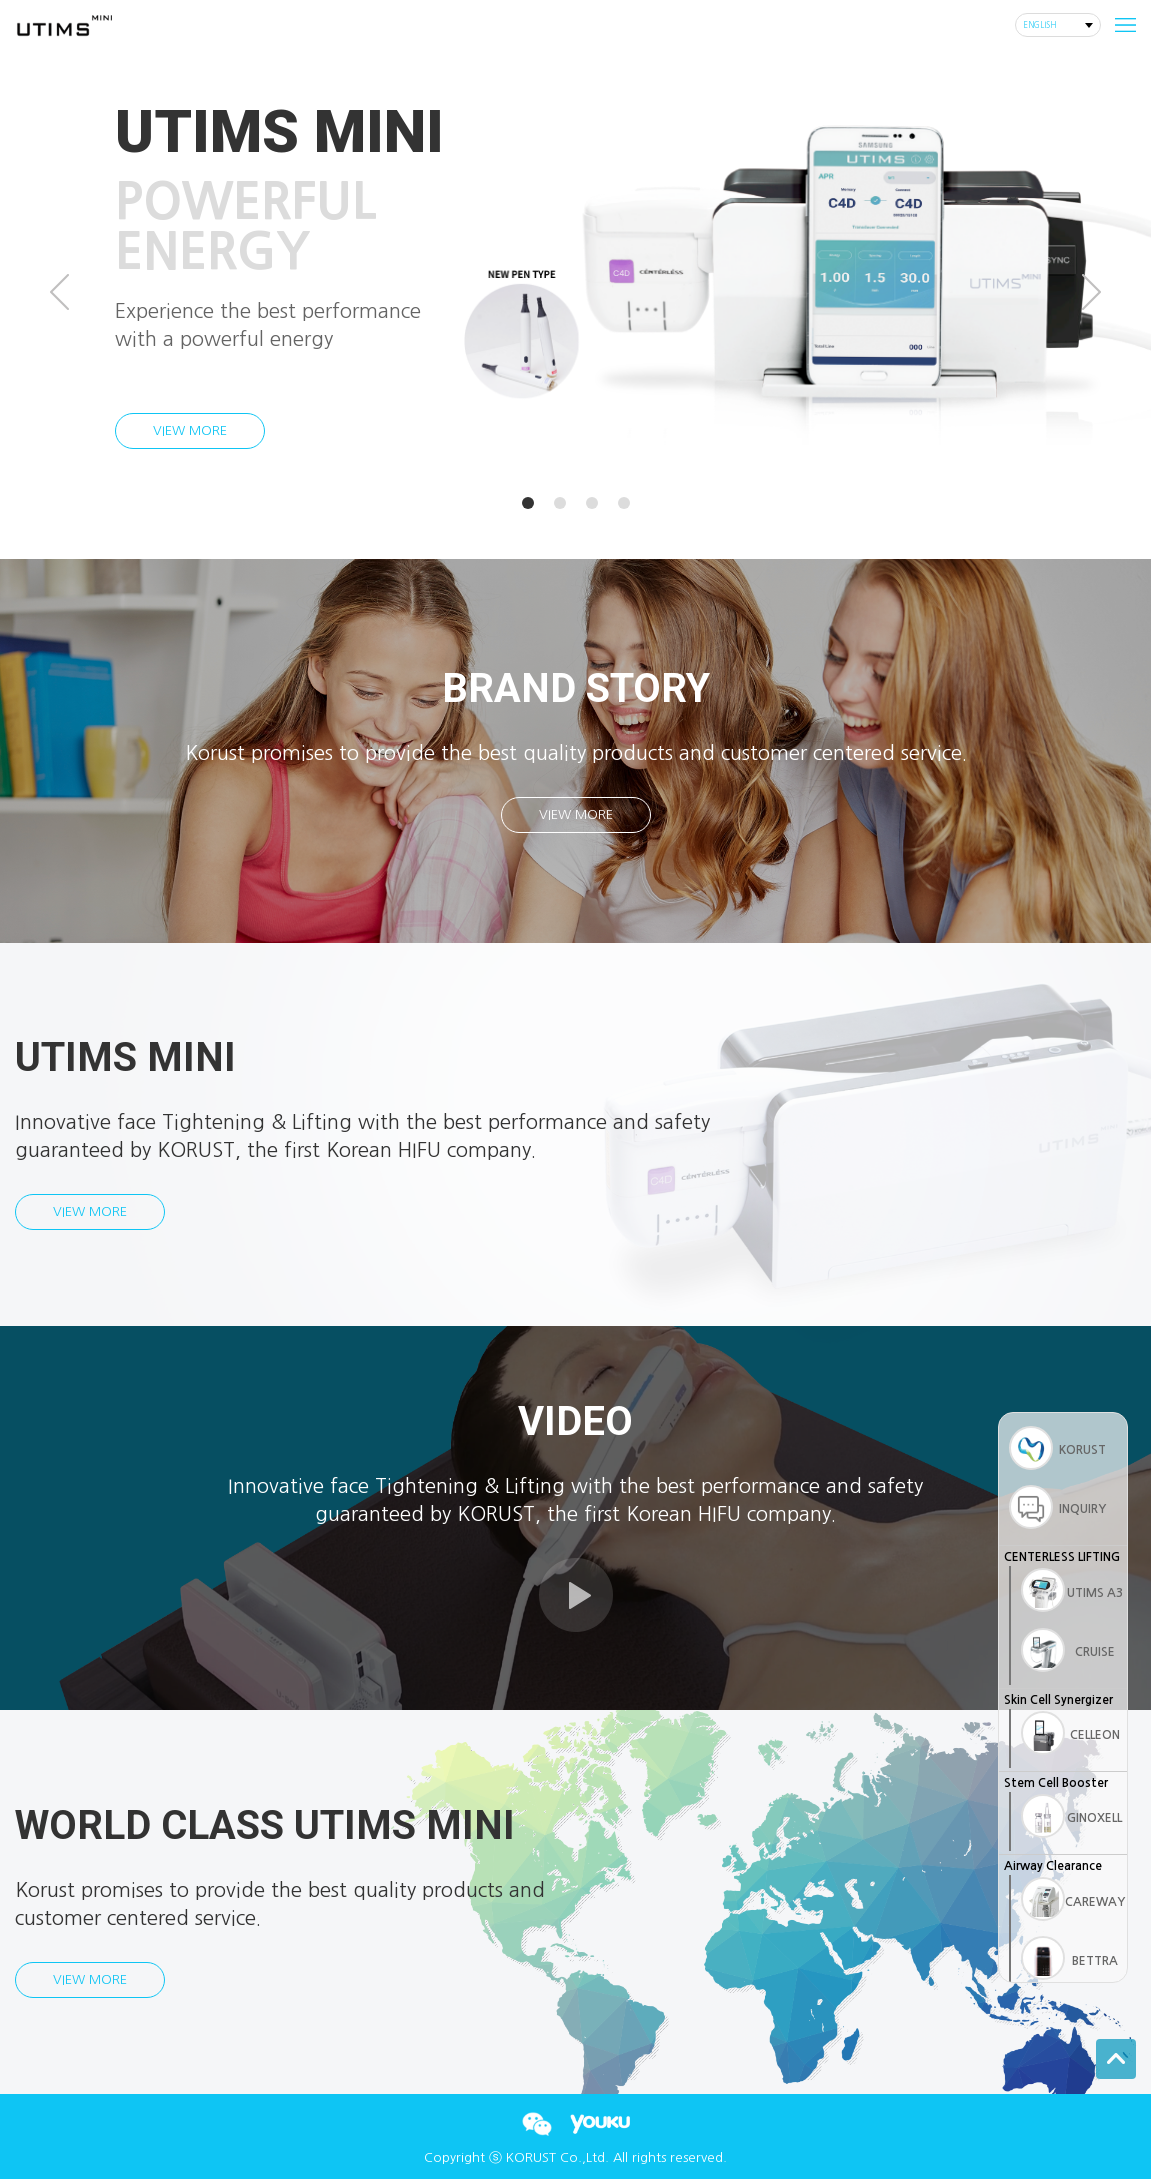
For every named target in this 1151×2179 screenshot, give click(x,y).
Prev (59, 292)
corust (63, 25)
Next (1091, 292)
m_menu (1121, 25)
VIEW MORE (190, 430)
